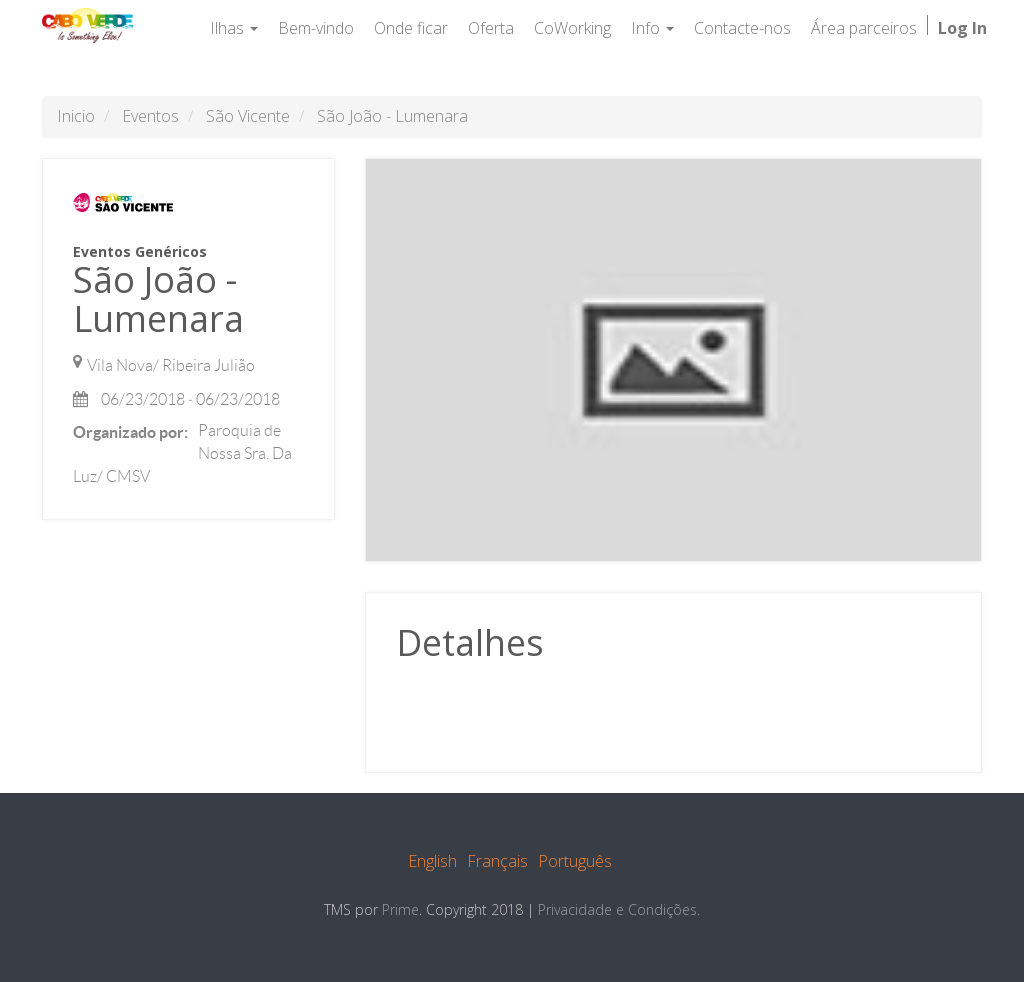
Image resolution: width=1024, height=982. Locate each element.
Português (575, 861)
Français (497, 861)
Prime (400, 909)
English (432, 861)
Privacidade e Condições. (619, 909)
